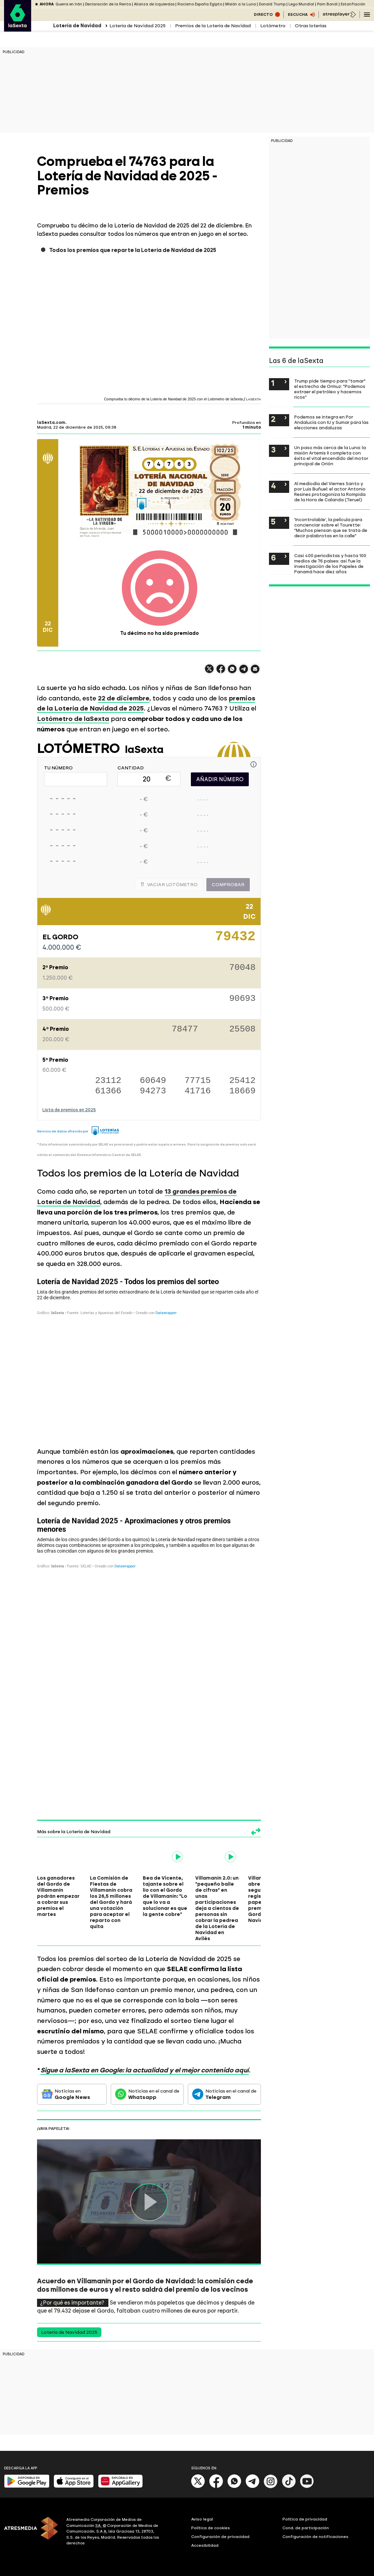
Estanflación (353, 4)
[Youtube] (307, 2487)
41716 (197, 1091)
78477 (185, 1029)
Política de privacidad (304, 2519)
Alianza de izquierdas (154, 4)
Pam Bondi (327, 4)
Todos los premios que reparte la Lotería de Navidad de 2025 (132, 250)
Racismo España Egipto (199, 4)
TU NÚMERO (58, 768)
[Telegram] (252, 2487)
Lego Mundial (301, 4)
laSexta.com (51, 422)
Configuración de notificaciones (315, 2536)
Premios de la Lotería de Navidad (213, 26)
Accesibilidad (204, 2545)
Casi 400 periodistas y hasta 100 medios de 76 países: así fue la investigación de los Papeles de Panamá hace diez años (330, 563)
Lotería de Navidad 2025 (137, 26)
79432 (235, 939)
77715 (197, 1081)
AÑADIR (219, 779)
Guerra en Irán (69, 4)
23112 (108, 1081)
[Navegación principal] (367, 14)
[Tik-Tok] (289, 2487)
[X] (198, 2487)
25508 (242, 1029)
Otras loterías (311, 26)
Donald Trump (272, 4)
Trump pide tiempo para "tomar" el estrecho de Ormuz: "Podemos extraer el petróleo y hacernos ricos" (330, 389)
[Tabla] (149, 1356)
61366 (108, 1091)
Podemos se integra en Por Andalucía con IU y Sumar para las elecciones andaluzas (331, 422)
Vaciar (169, 884)
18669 (242, 1091)
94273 (153, 1091)
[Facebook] (216, 2487)
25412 (242, 1081)
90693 (242, 999)
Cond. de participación (305, 2528)
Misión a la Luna (240, 4)
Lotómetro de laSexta (73, 719)
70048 (242, 968)
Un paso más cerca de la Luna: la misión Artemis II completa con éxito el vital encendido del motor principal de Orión (331, 455)
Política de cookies (210, 2528)
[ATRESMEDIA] (31, 2532)
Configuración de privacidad (220, 2536)
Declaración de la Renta (108, 4)
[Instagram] (271, 2487)
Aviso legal (202, 2519)
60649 (153, 1081)
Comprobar (228, 884)
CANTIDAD (130, 768)
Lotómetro (272, 26)
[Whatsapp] (234, 2487)
